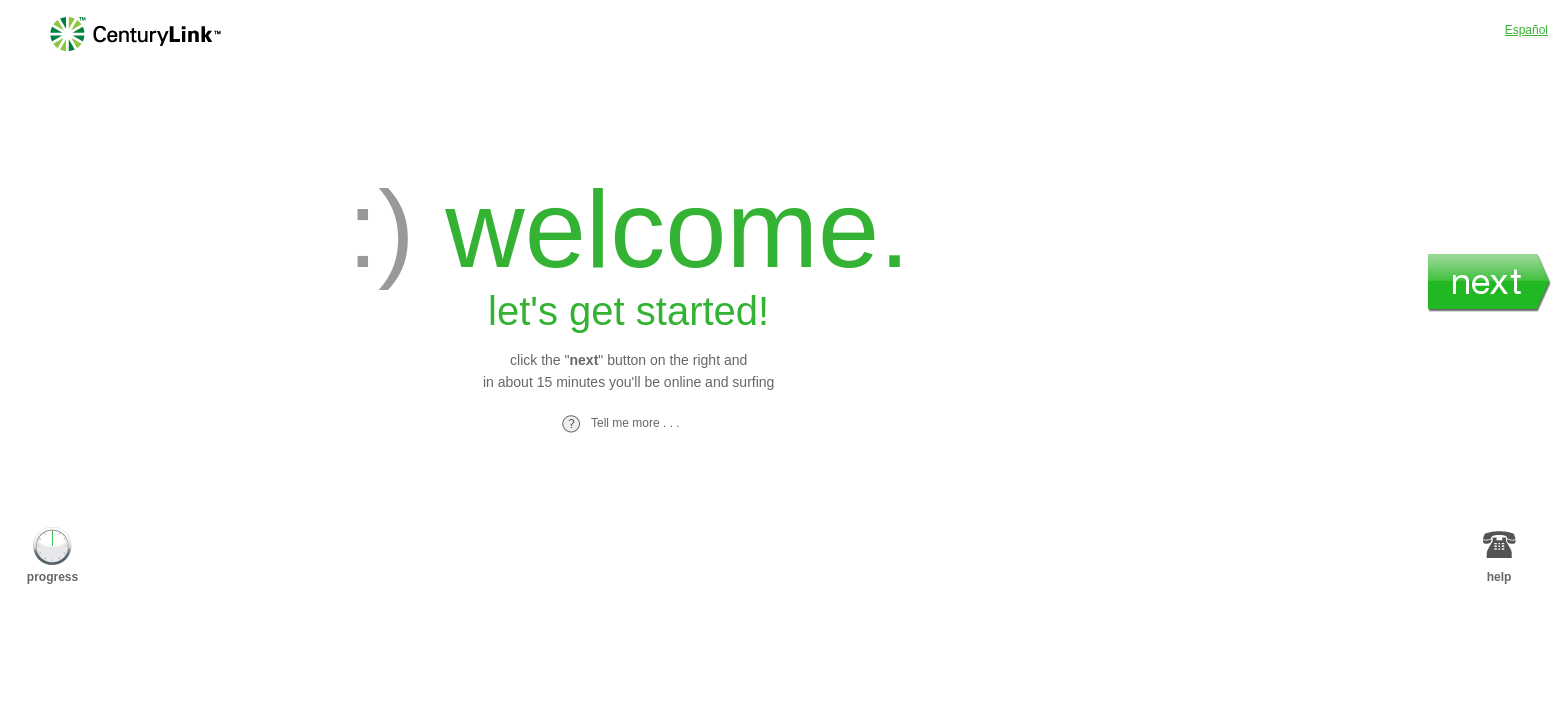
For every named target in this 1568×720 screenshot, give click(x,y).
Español (1526, 30)
